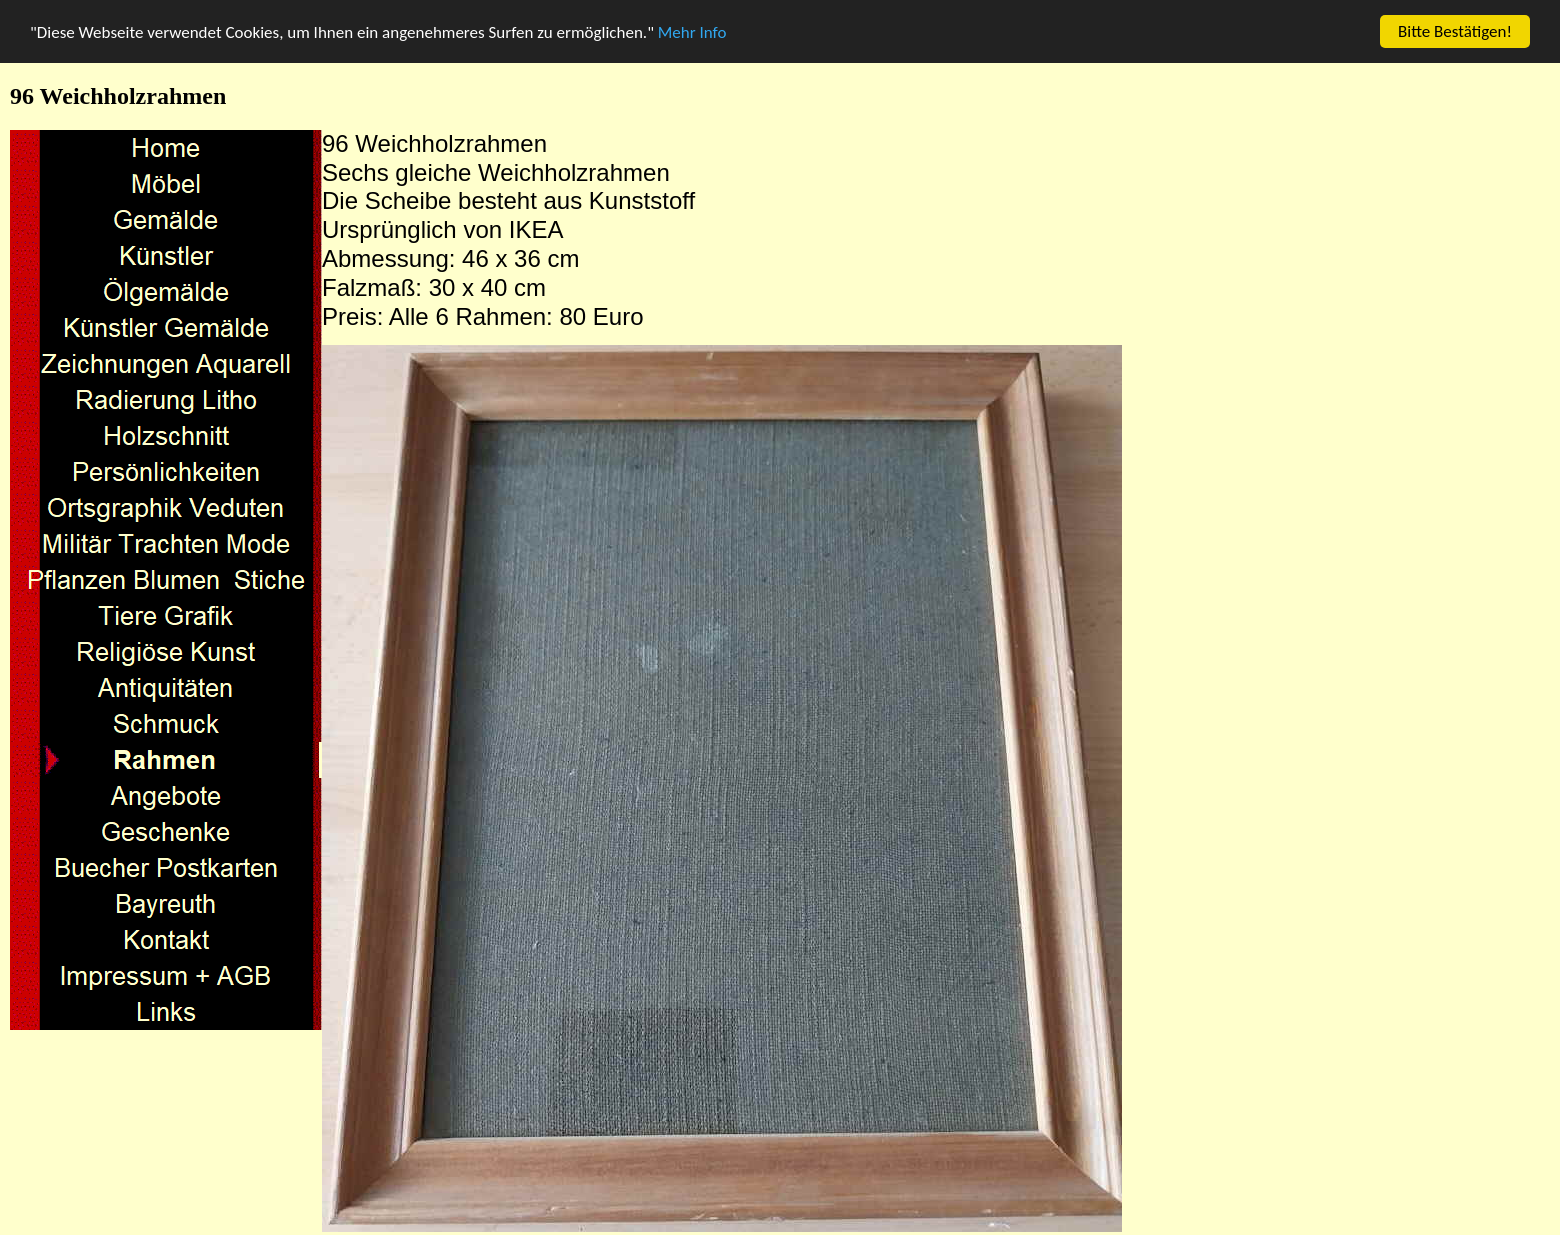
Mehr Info (692, 31)
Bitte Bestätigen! (1455, 31)
